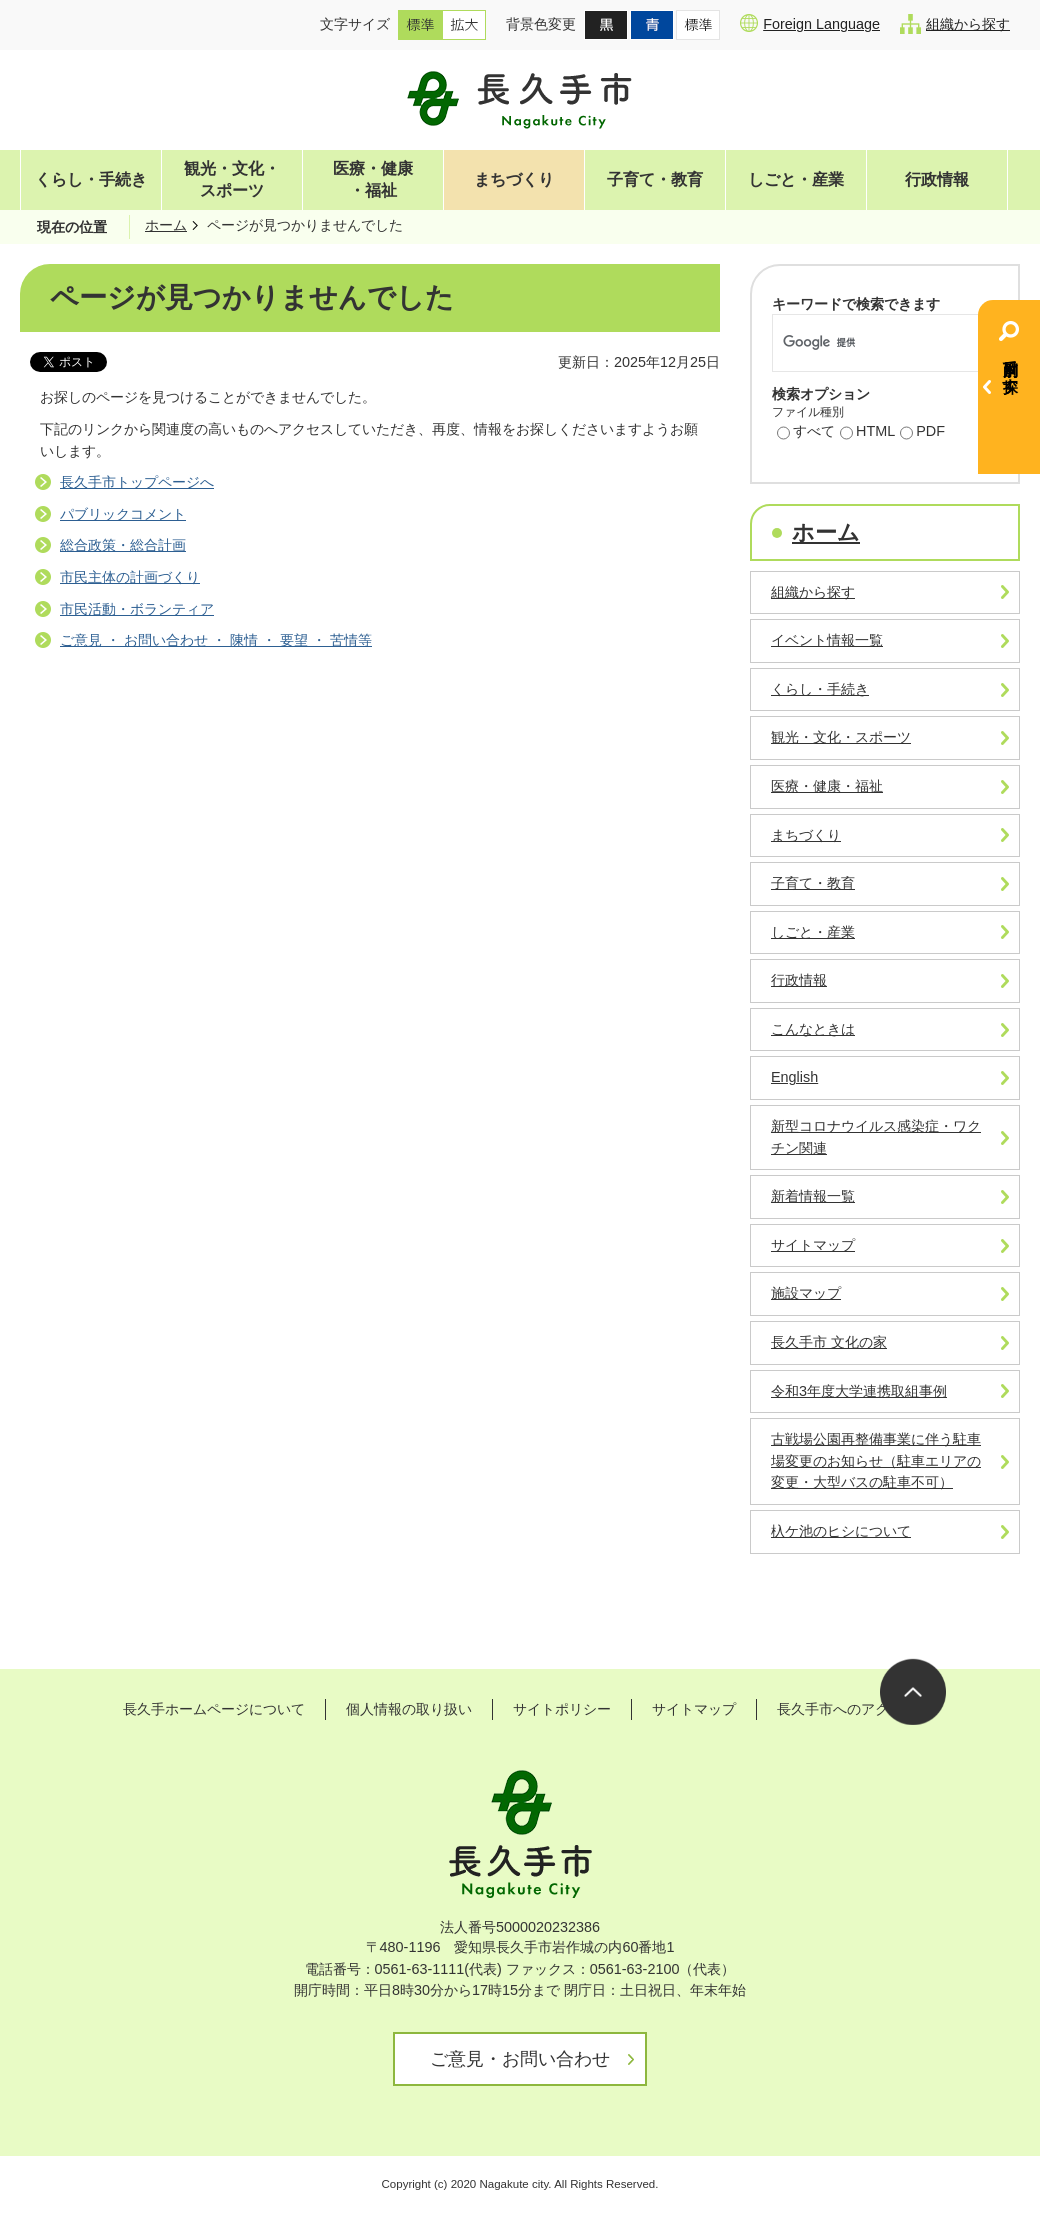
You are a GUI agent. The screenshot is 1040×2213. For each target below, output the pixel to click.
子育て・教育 (655, 179)
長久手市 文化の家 (829, 1342)
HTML (867, 433)
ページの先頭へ (913, 1692)
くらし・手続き (91, 179)
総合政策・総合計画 (123, 545)
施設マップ (806, 1293)
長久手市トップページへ (137, 482)
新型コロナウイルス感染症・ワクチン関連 (876, 1137)
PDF (922, 433)
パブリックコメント (123, 514)
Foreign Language (810, 23)
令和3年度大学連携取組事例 (859, 1391)
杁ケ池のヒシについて (841, 1531)
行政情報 (937, 179)
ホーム (166, 225)
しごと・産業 (796, 179)
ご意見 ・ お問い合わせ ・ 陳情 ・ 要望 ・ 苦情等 (216, 640)
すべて (806, 433)
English (794, 1077)
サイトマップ (813, 1245)
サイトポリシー (562, 1709)
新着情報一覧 (813, 1196)
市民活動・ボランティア (137, 609)
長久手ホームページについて (214, 1709)
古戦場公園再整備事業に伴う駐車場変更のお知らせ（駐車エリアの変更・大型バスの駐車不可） (876, 1460)
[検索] (864, 343)
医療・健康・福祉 (373, 179)
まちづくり (514, 179)
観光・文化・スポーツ (232, 179)
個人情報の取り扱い (409, 1709)
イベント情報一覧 (827, 640)
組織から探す (955, 24)
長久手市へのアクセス (847, 1709)
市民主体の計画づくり (130, 577)
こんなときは (813, 1029)
